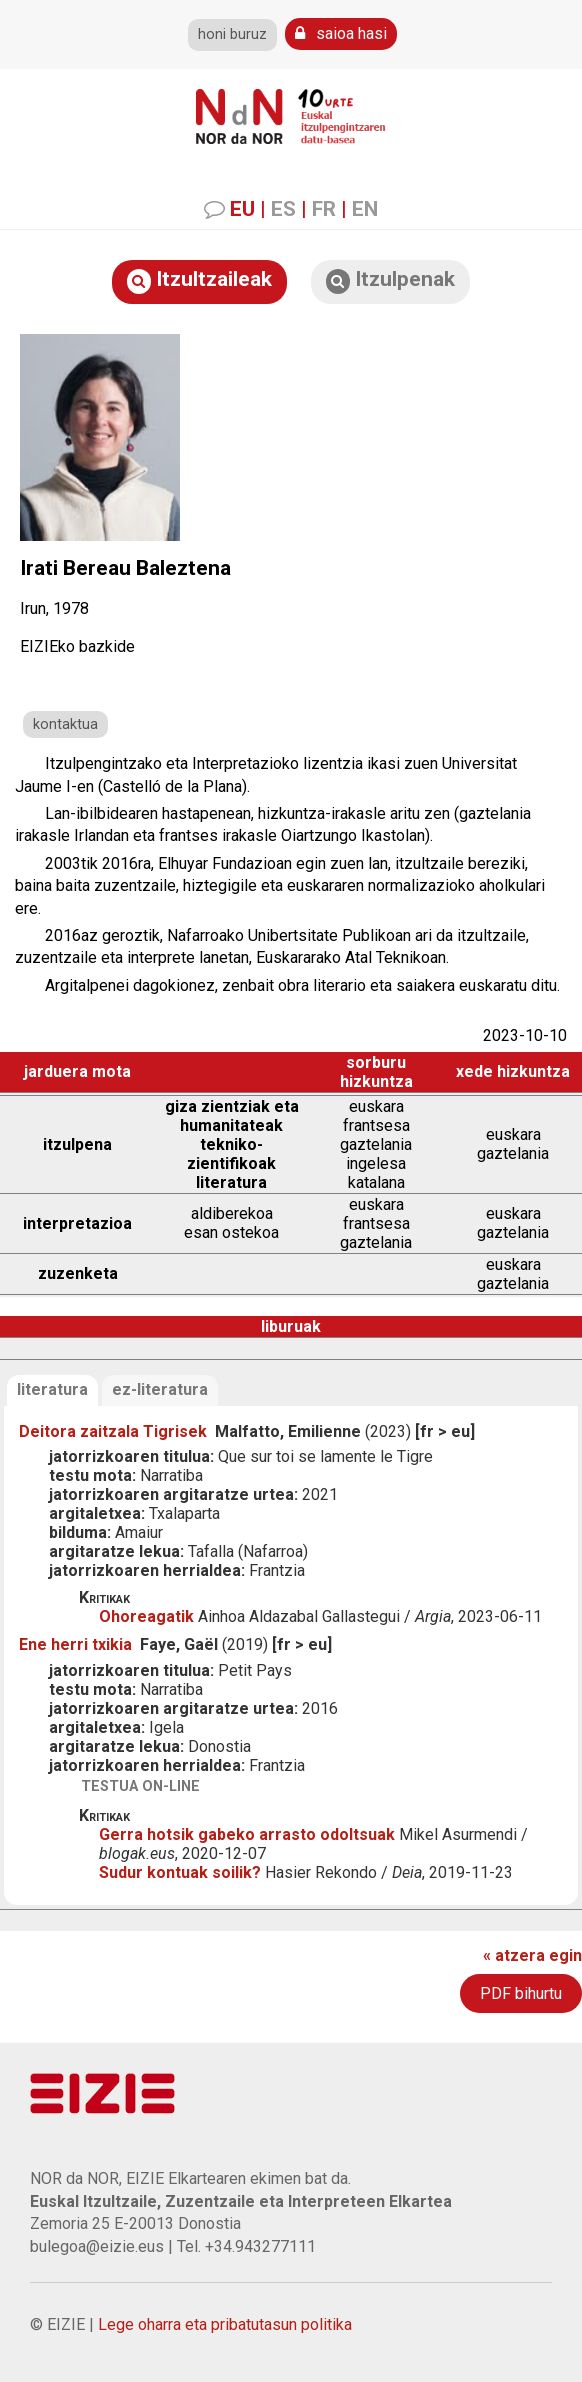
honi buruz (232, 34)
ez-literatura (160, 1389)
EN (365, 209)
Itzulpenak (390, 280)
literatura (52, 1389)
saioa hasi (341, 33)
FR (324, 209)
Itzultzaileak (199, 280)
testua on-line (140, 1786)
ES (283, 209)
